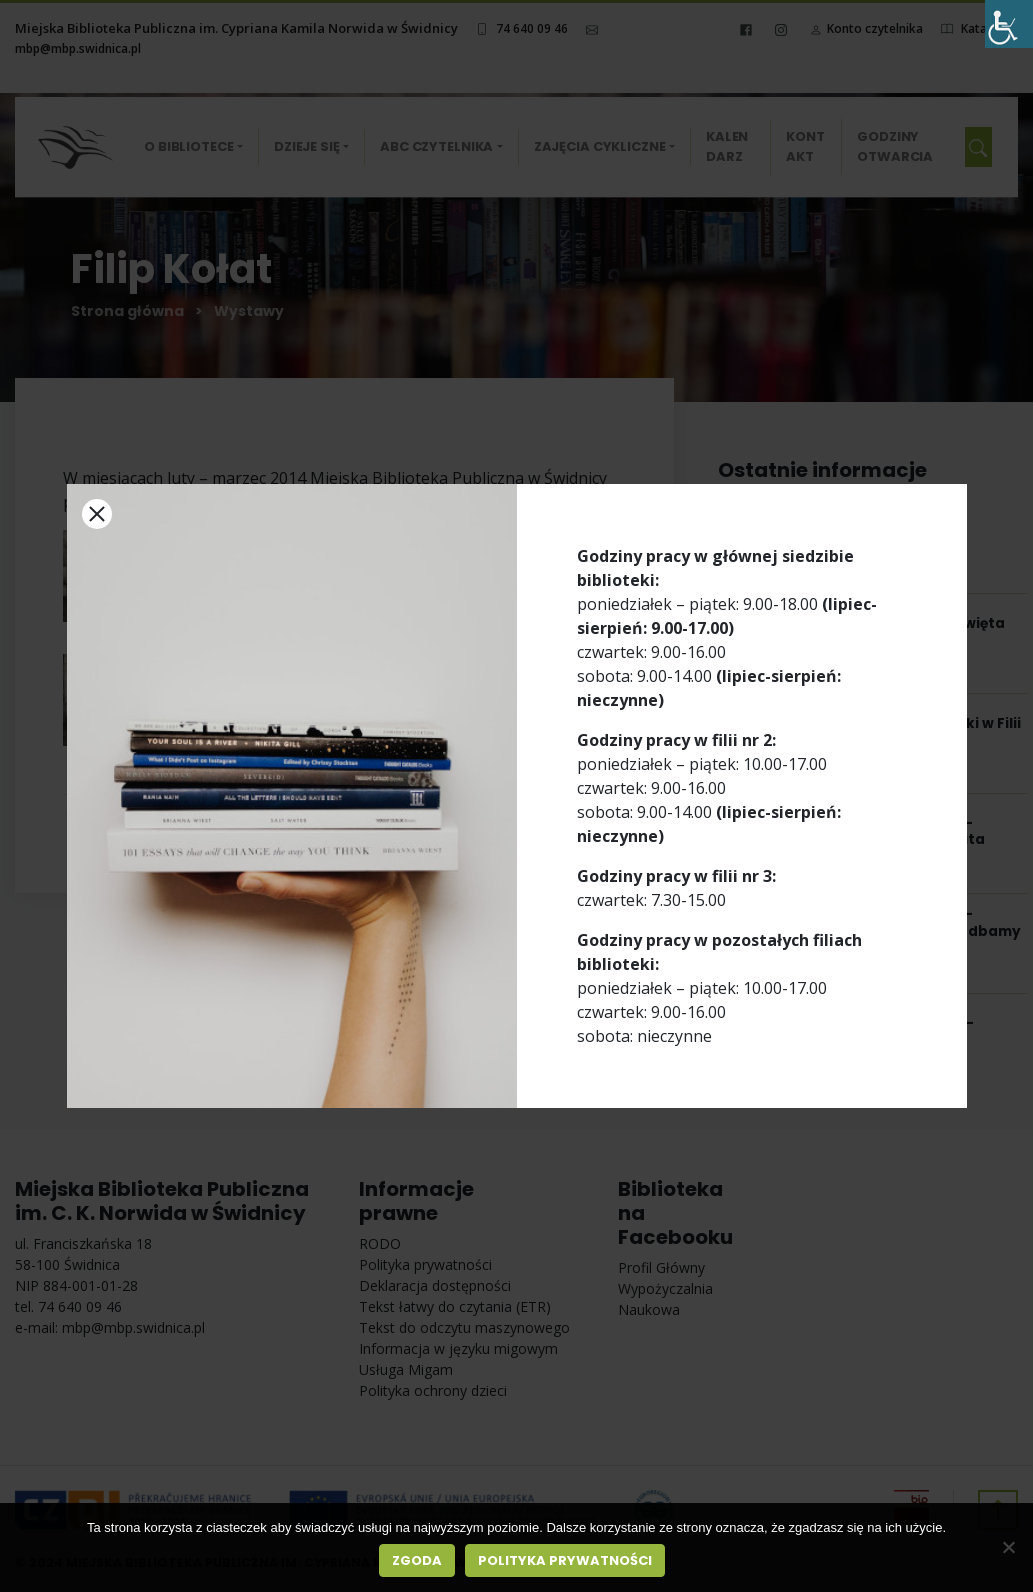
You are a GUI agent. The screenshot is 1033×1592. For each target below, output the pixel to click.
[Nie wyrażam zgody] (1008, 1547)
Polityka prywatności (565, 1560)
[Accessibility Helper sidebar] (1009, 24)
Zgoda (417, 1560)
